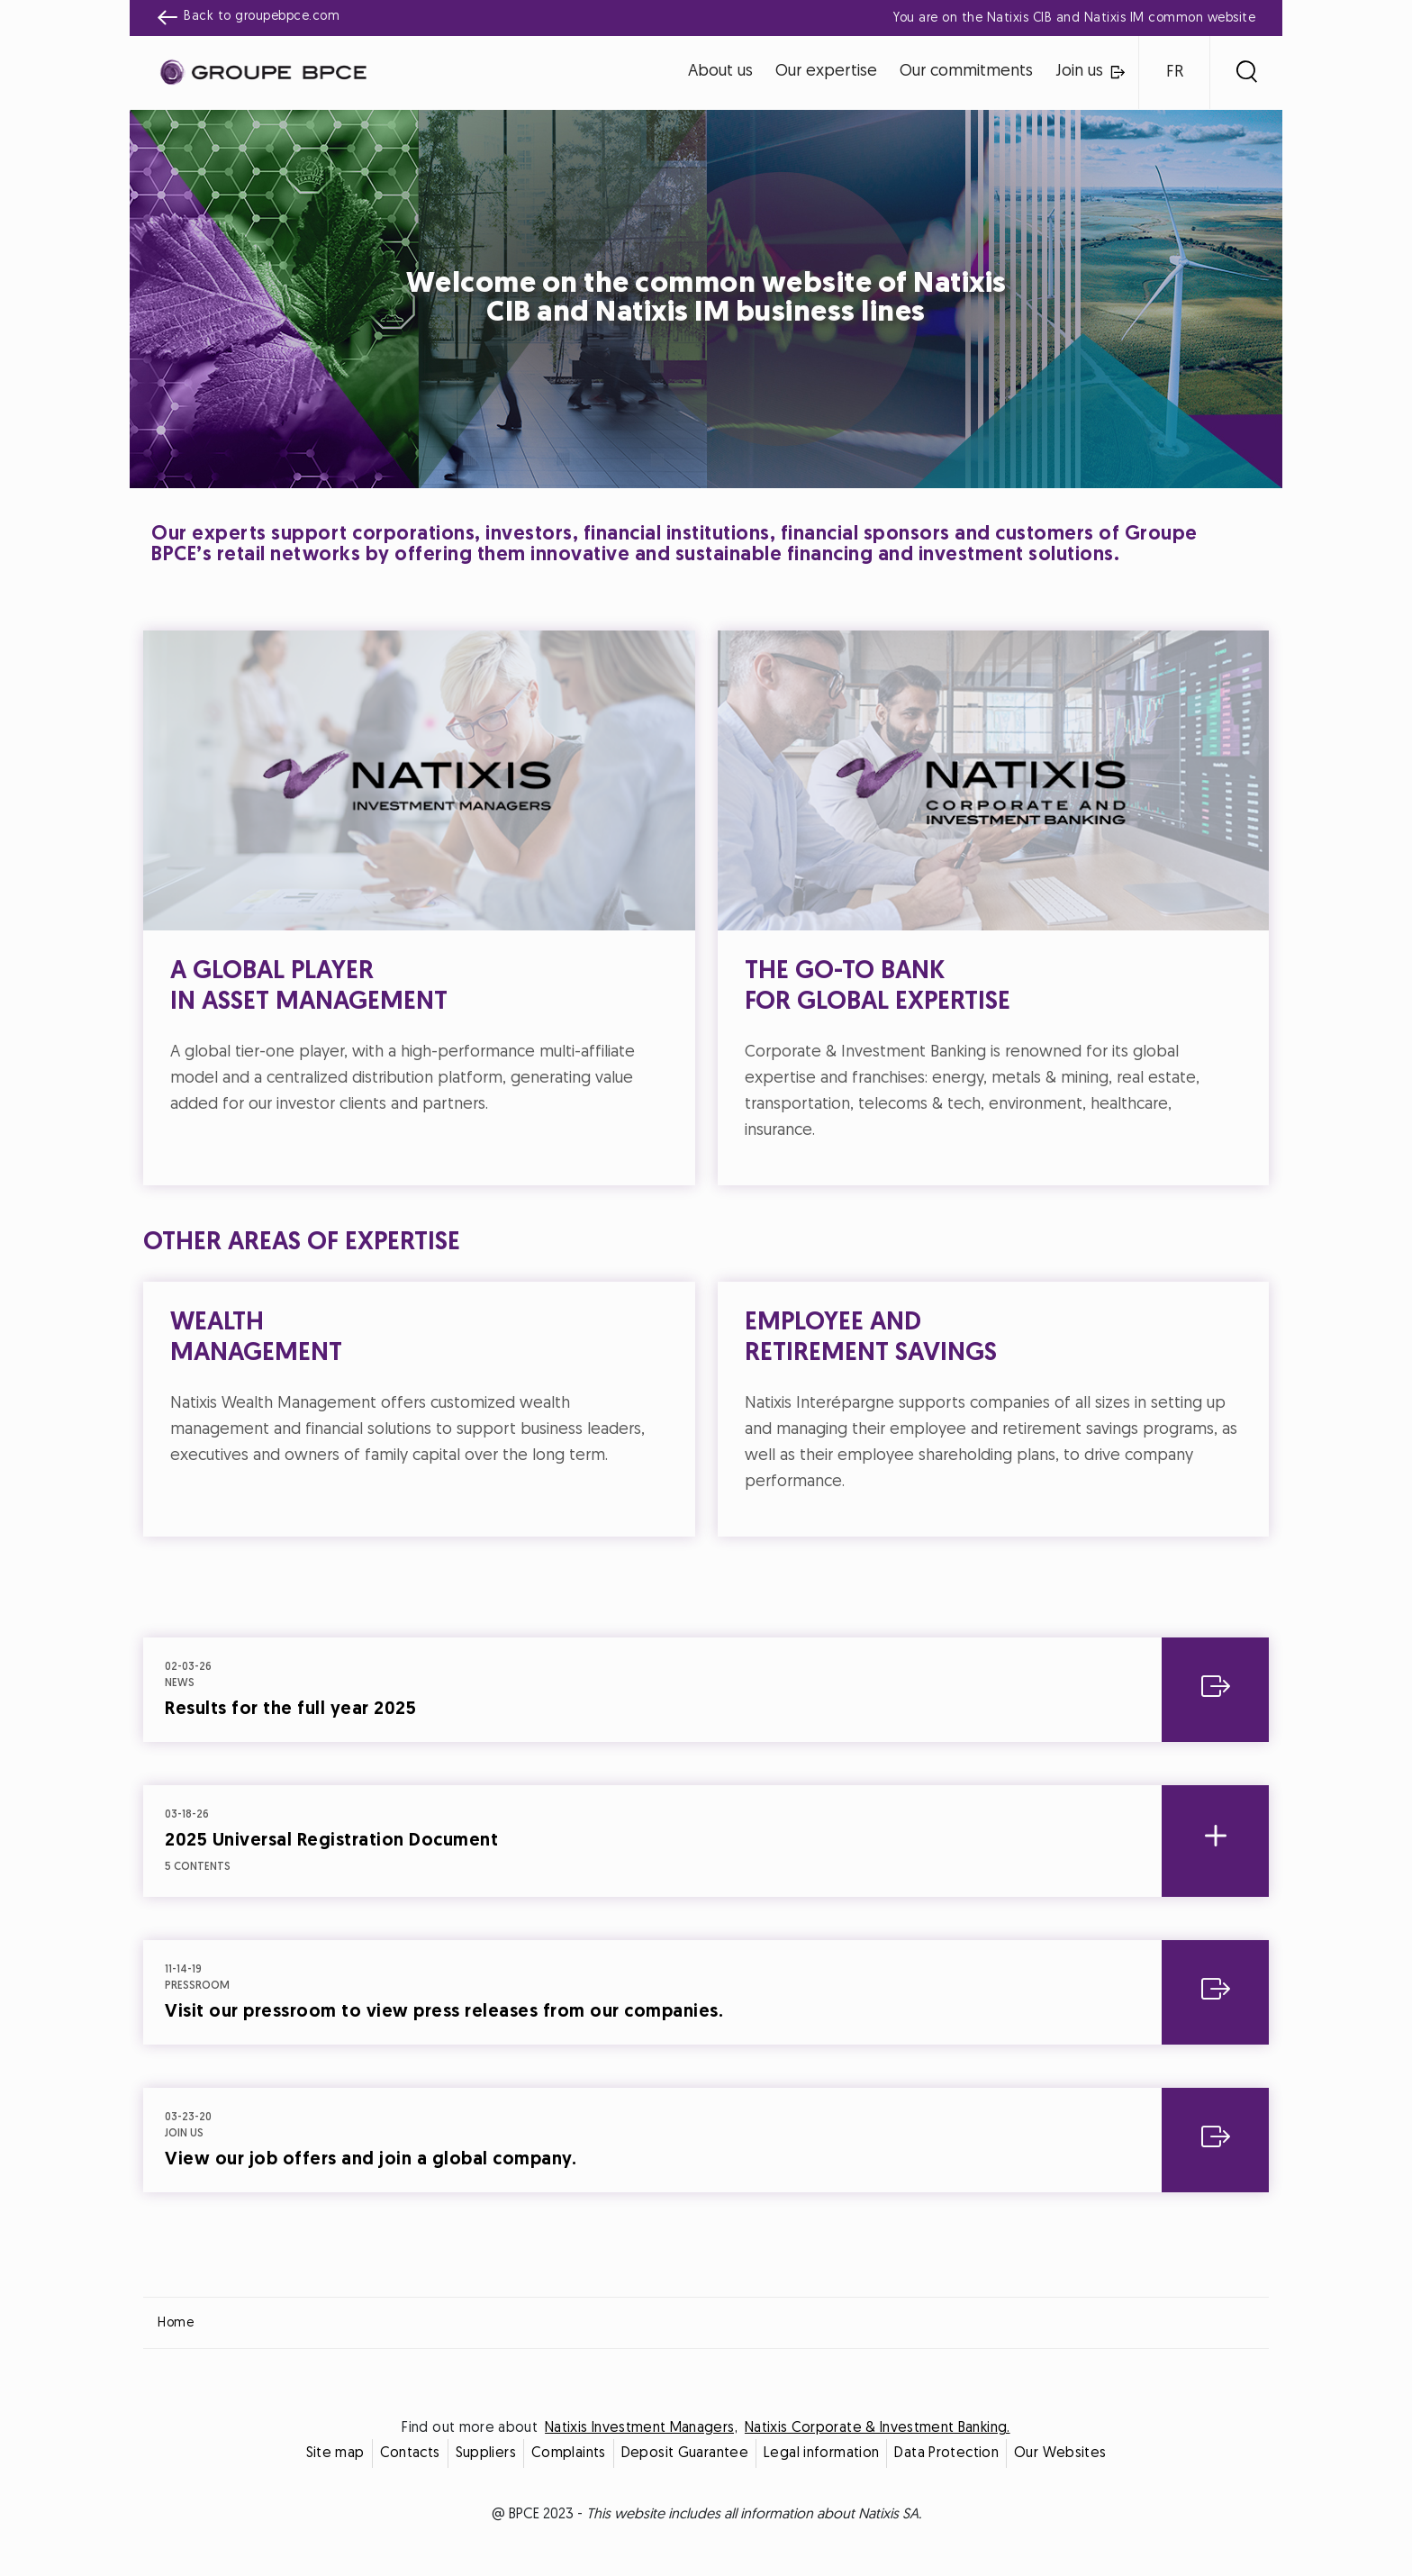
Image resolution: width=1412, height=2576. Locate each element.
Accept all (795, 1447)
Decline (618, 1447)
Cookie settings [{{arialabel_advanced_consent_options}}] (598, 1129)
